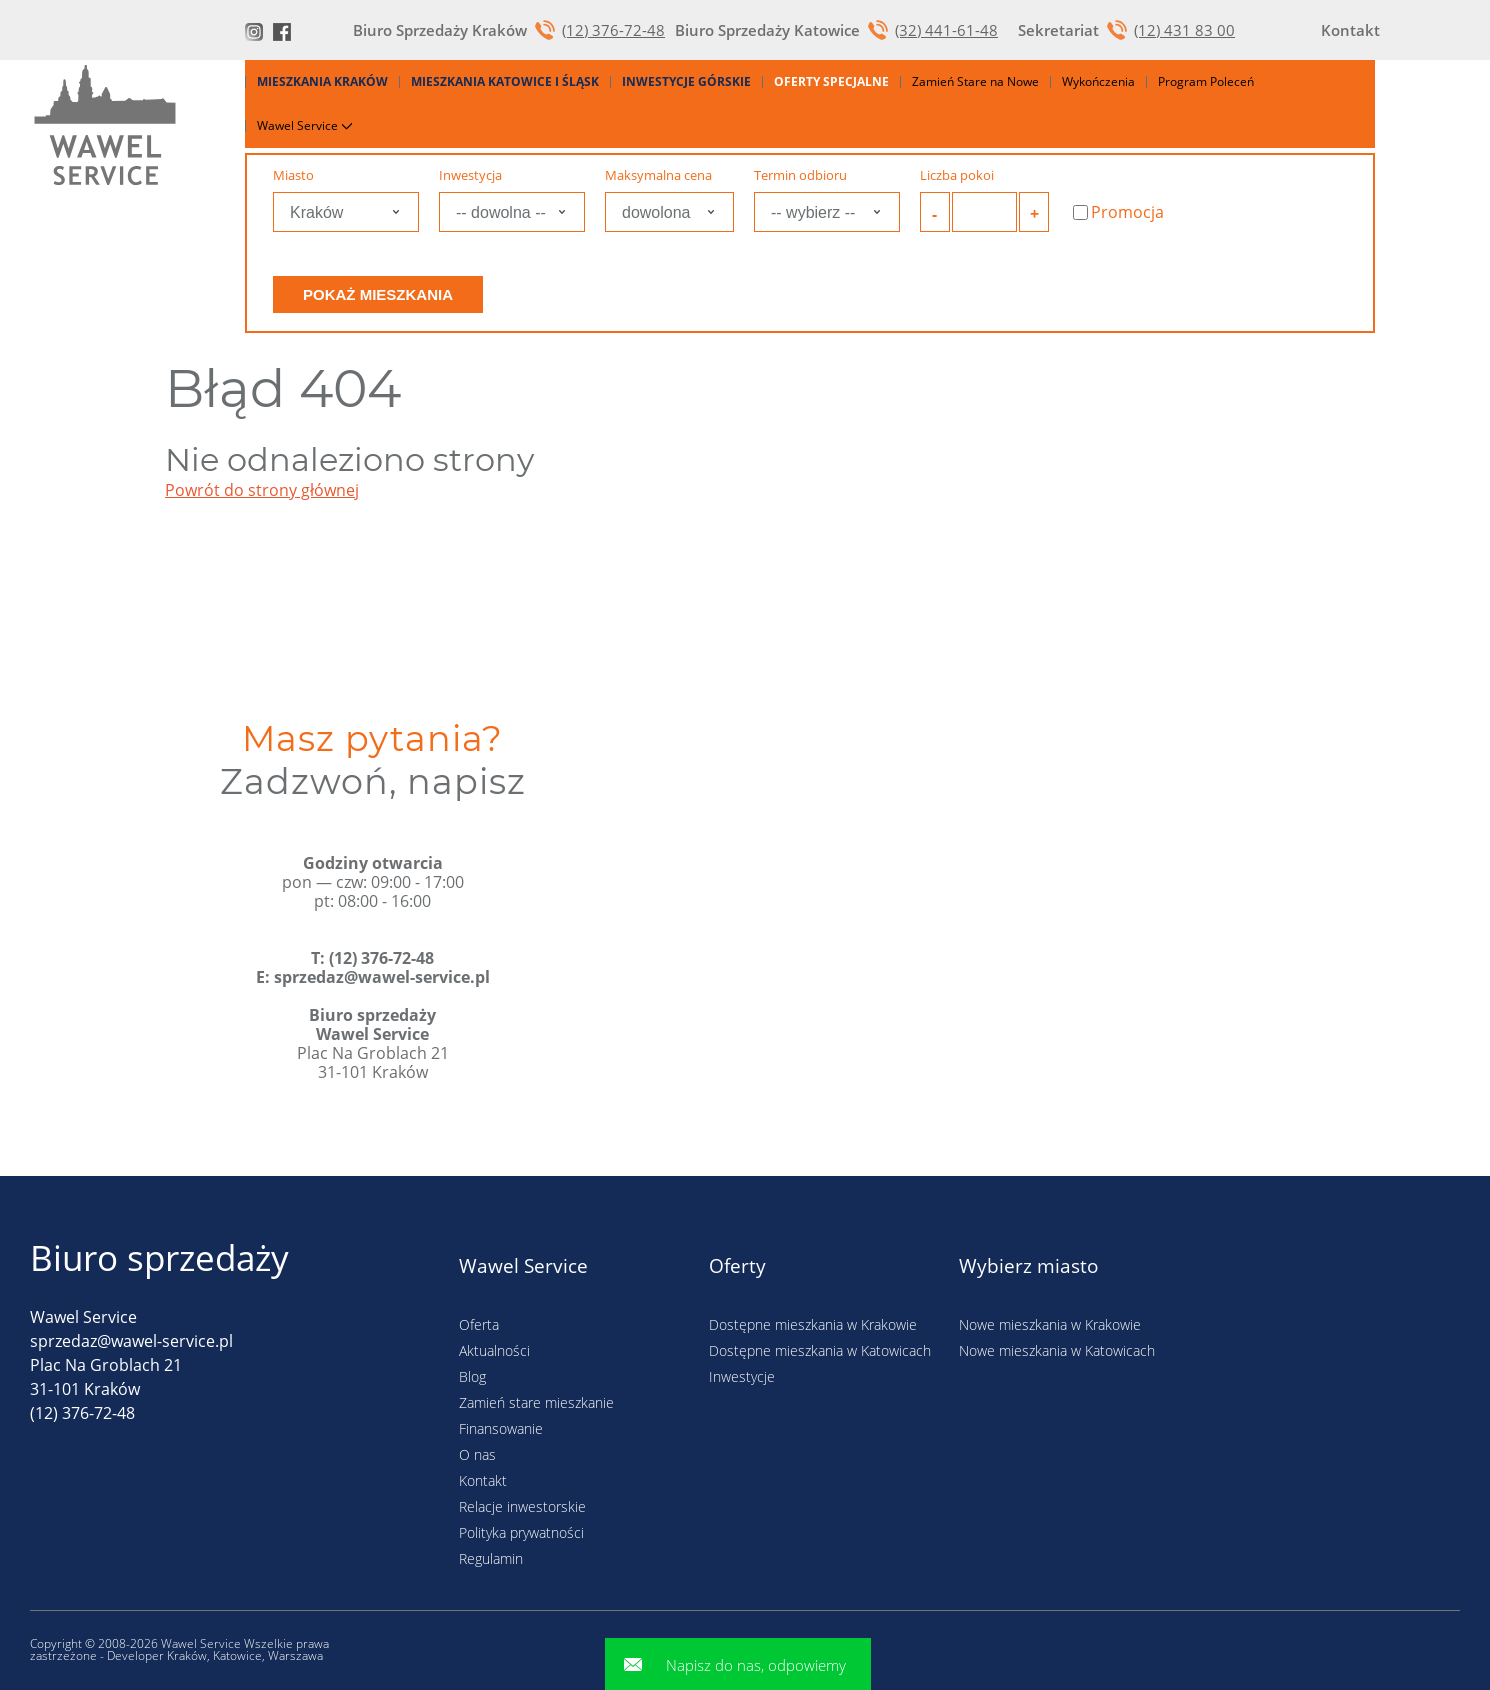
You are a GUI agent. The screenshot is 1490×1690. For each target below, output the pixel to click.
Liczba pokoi (957, 175)
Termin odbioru (800, 175)
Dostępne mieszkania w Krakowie (813, 1324)
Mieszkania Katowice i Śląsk (505, 82)
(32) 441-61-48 (946, 30)
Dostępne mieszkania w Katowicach (820, 1350)
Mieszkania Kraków (322, 82)
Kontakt (483, 1480)
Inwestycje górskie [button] (686, 82)
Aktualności (494, 1350)
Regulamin (491, 1558)
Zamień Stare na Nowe (975, 82)
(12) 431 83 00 (1184, 30)
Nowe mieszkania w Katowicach (1057, 1350)
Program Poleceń (1206, 82)
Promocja (1118, 212)
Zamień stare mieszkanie (536, 1402)
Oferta (479, 1324)
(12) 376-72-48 (613, 30)
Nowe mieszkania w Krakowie (1050, 1324)
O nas (477, 1454)
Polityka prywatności (521, 1532)
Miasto (293, 175)
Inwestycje (742, 1376)
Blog (472, 1376)
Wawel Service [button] (303, 126)
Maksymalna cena (658, 175)
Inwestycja (470, 175)
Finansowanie (501, 1428)
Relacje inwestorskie (522, 1506)
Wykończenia (1098, 82)
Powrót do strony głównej (262, 490)
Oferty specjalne (831, 82)
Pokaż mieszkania (378, 294)
